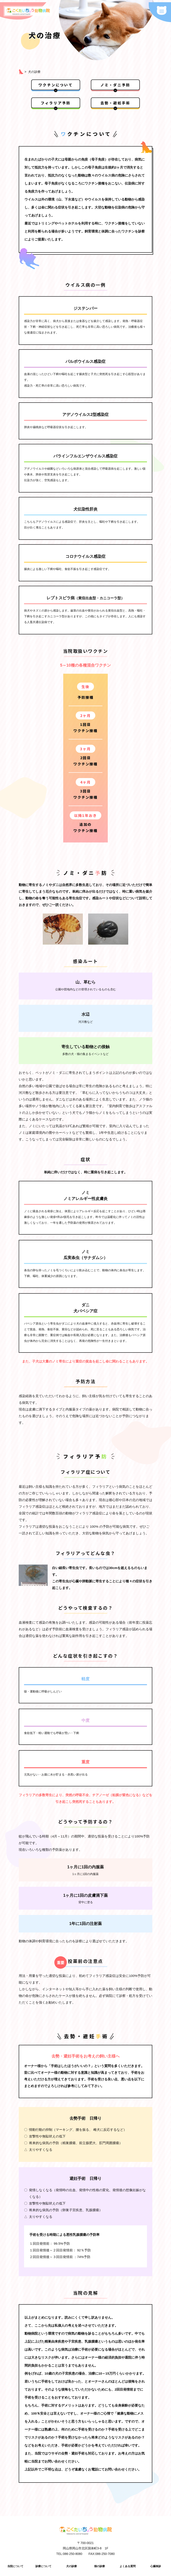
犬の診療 (71, 2566)
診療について (43, 2566)
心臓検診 (155, 2566)
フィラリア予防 (56, 102)
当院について (15, 2566)
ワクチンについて (56, 84)
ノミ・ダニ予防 (115, 84)
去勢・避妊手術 (115, 102)
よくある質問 (128, 2566)
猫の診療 (99, 2566)
